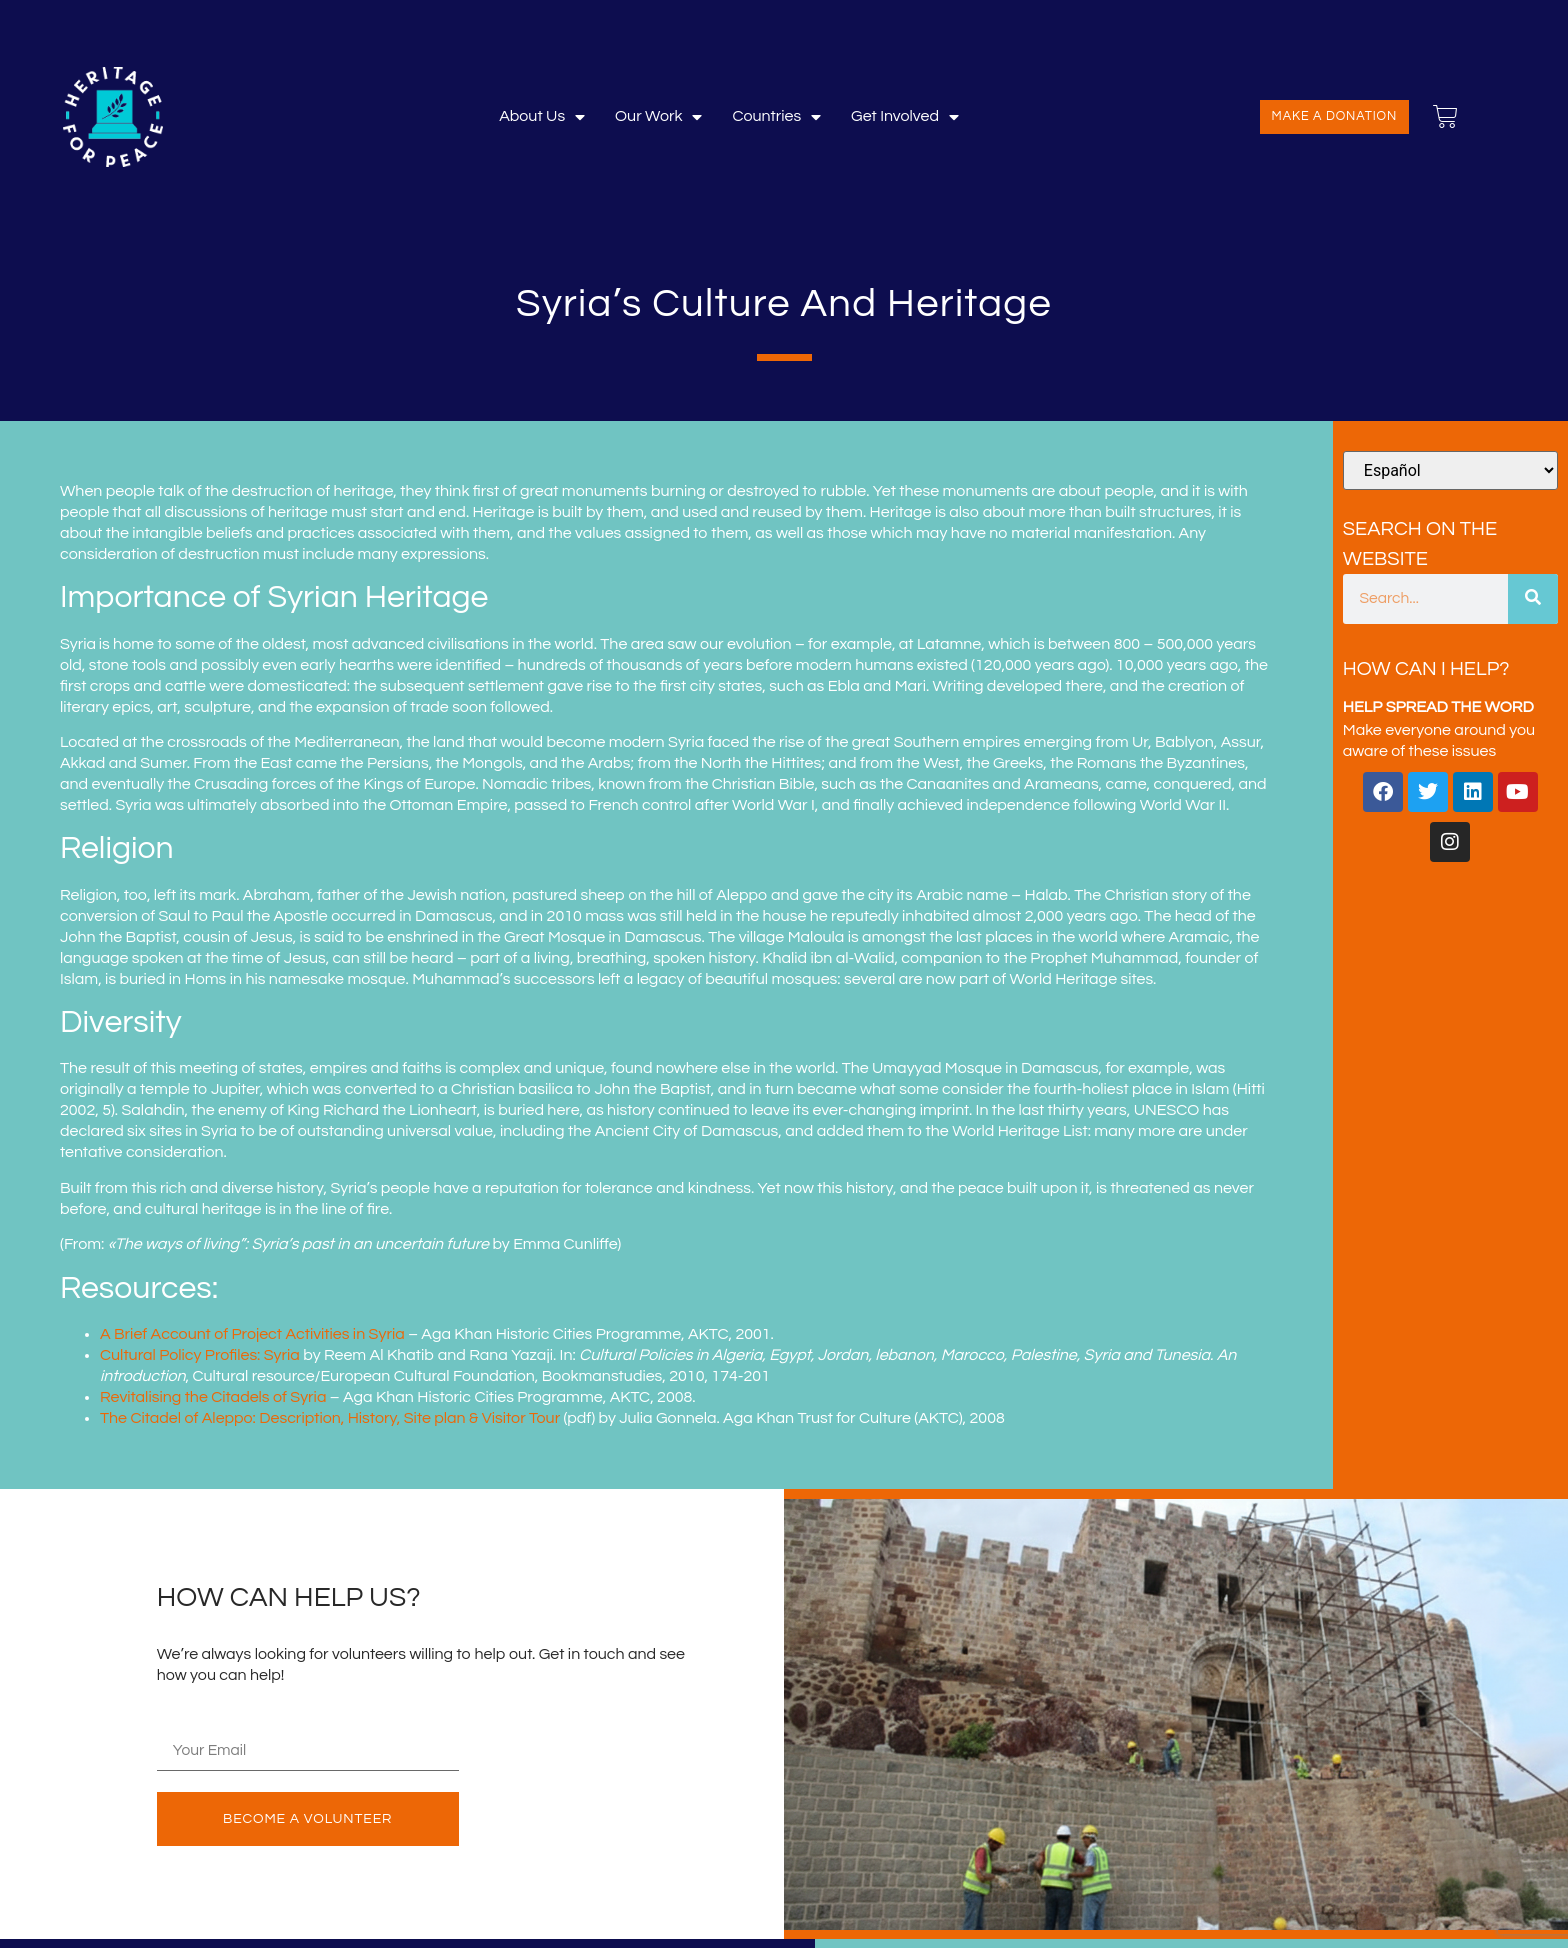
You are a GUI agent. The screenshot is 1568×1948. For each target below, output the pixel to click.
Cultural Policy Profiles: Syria (200, 1355)
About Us (542, 116)
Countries (776, 116)
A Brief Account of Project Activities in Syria (252, 1334)
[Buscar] (1533, 599)
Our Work (658, 116)
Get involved (905, 116)
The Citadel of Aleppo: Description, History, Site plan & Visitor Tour (330, 1418)
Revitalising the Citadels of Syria (213, 1397)
